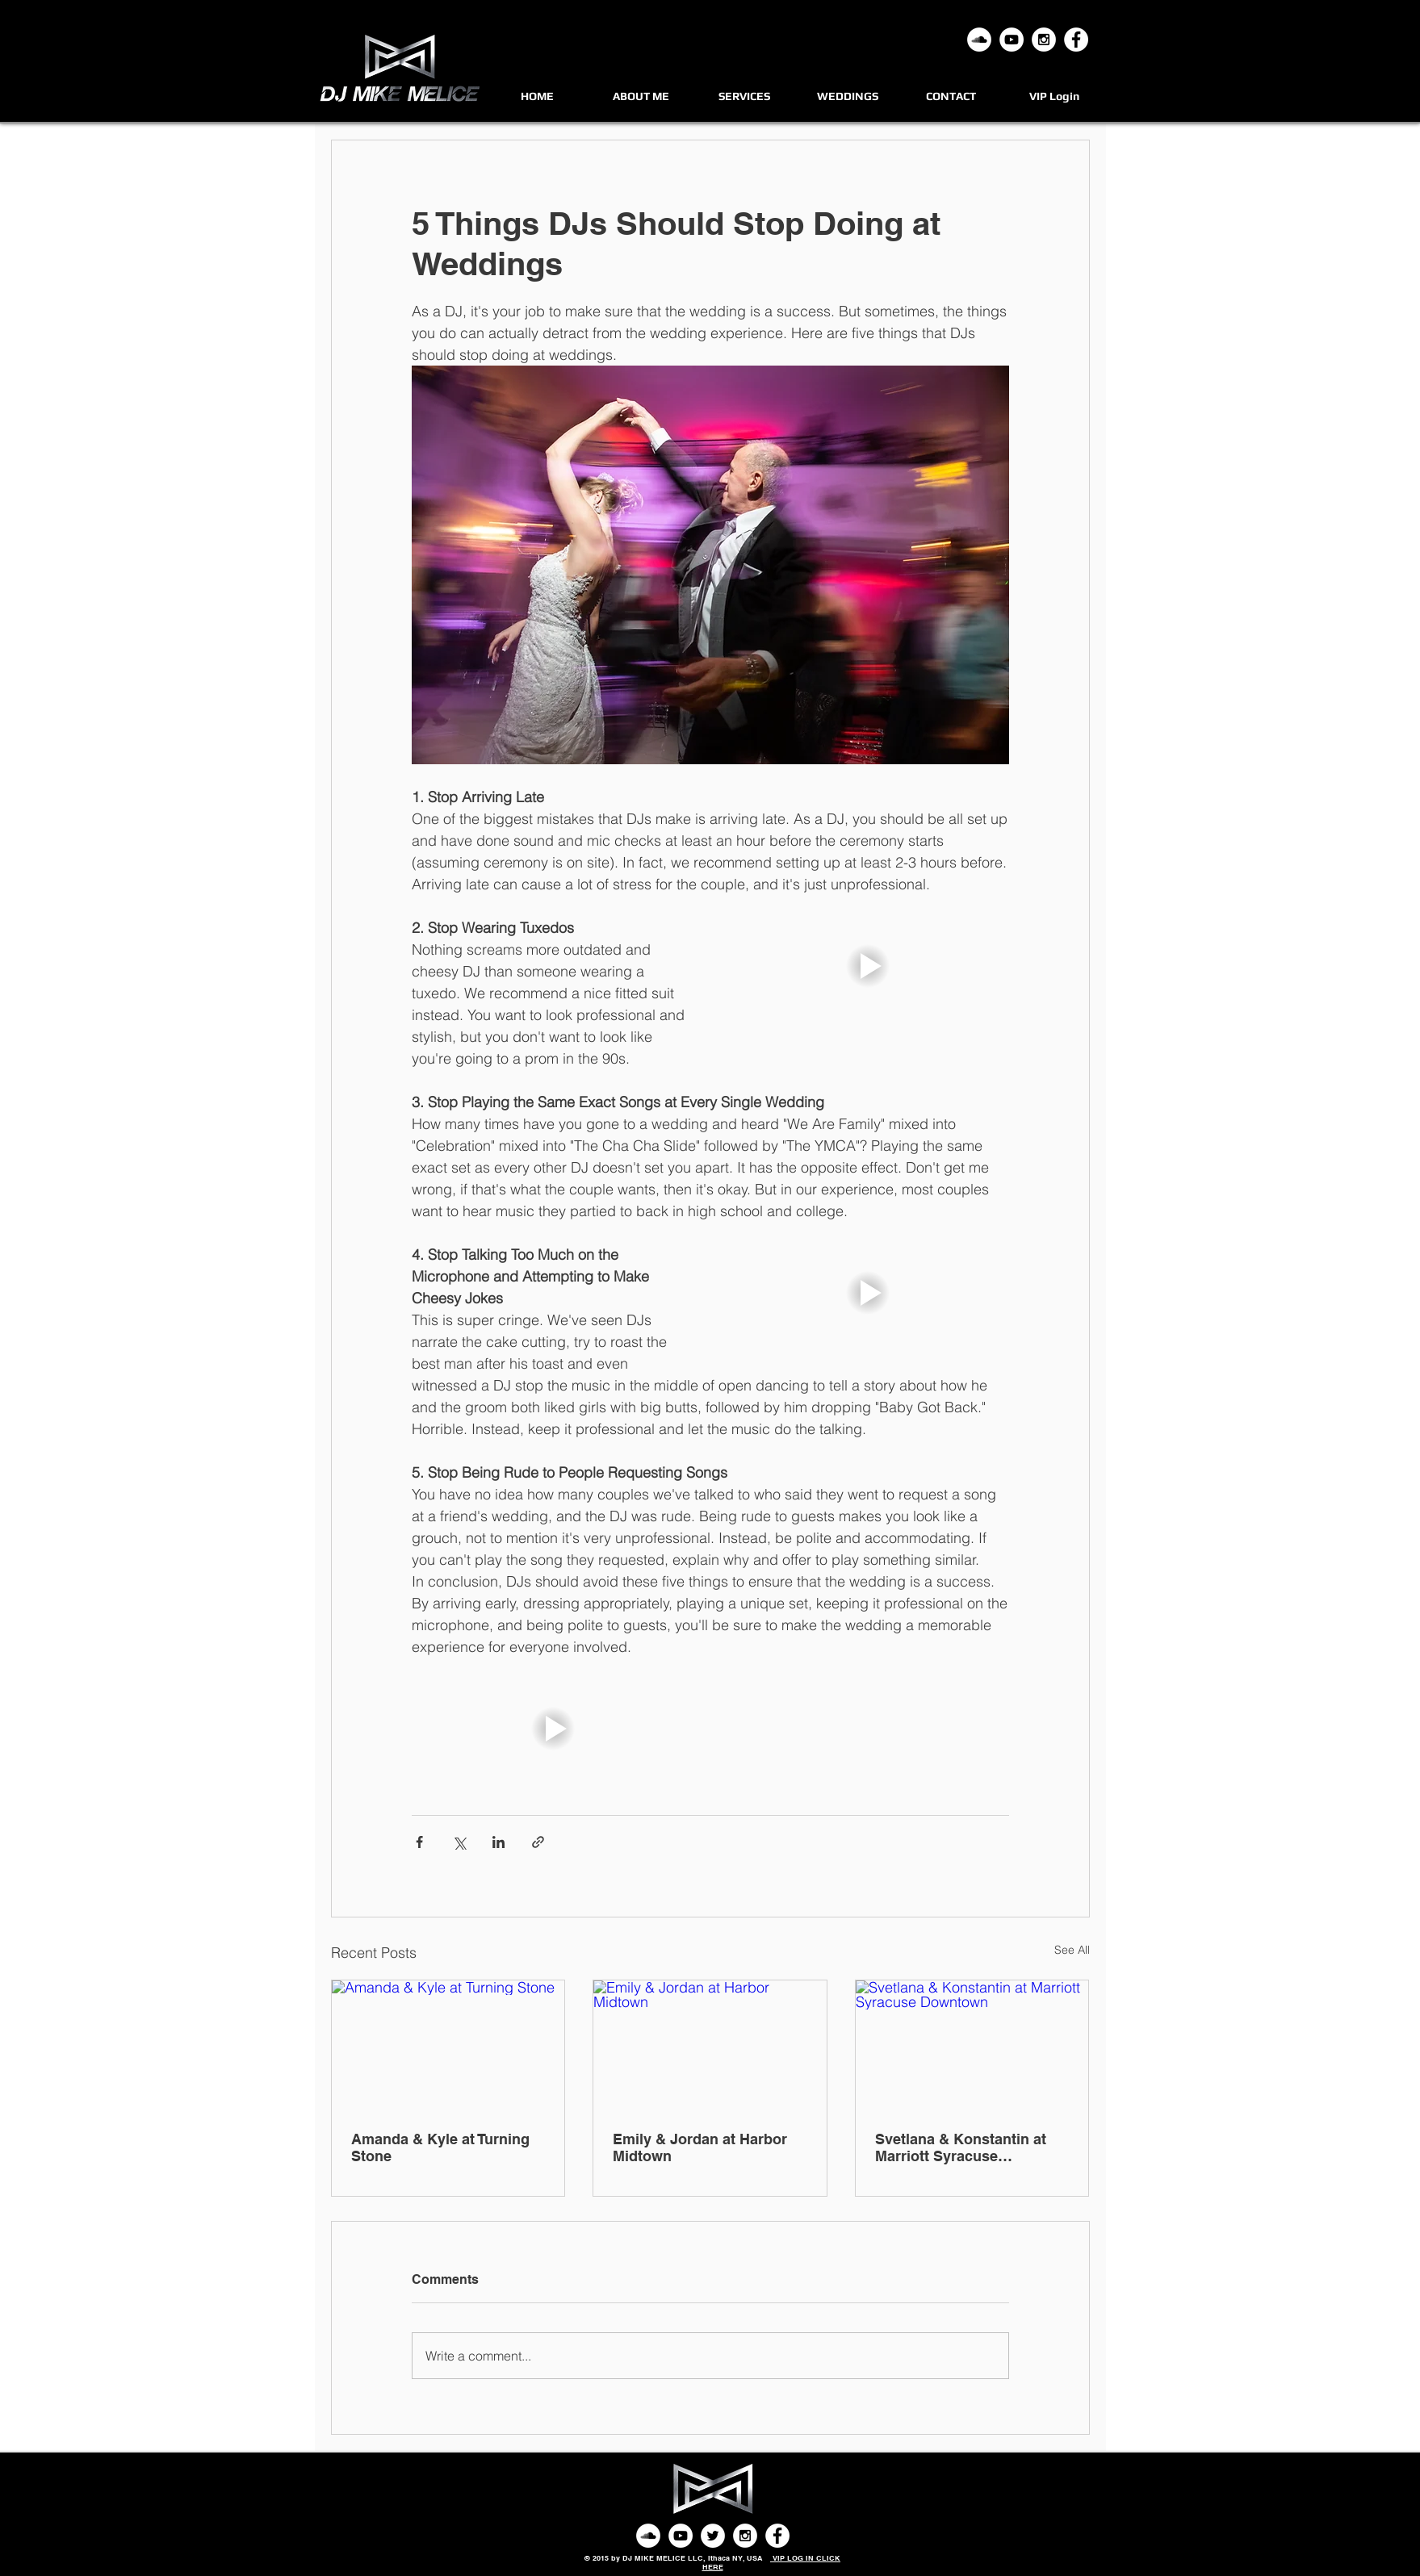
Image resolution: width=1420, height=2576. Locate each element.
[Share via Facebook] (419, 1842)
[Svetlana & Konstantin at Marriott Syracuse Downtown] (972, 2045)
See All (1072, 1949)
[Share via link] (538, 1842)
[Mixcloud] (979, 39)
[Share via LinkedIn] (498, 1842)
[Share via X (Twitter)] (459, 1842)
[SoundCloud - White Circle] (648, 2536)
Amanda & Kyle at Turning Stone (440, 2147)
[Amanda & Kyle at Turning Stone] (448, 2045)
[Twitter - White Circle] (713, 2536)
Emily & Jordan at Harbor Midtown (700, 2147)
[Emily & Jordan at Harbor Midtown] (710, 2045)
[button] (868, 965)
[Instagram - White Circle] (1044, 39)
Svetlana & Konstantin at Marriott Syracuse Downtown (960, 2147)
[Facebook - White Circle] (1076, 39)
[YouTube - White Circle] (1011, 39)
